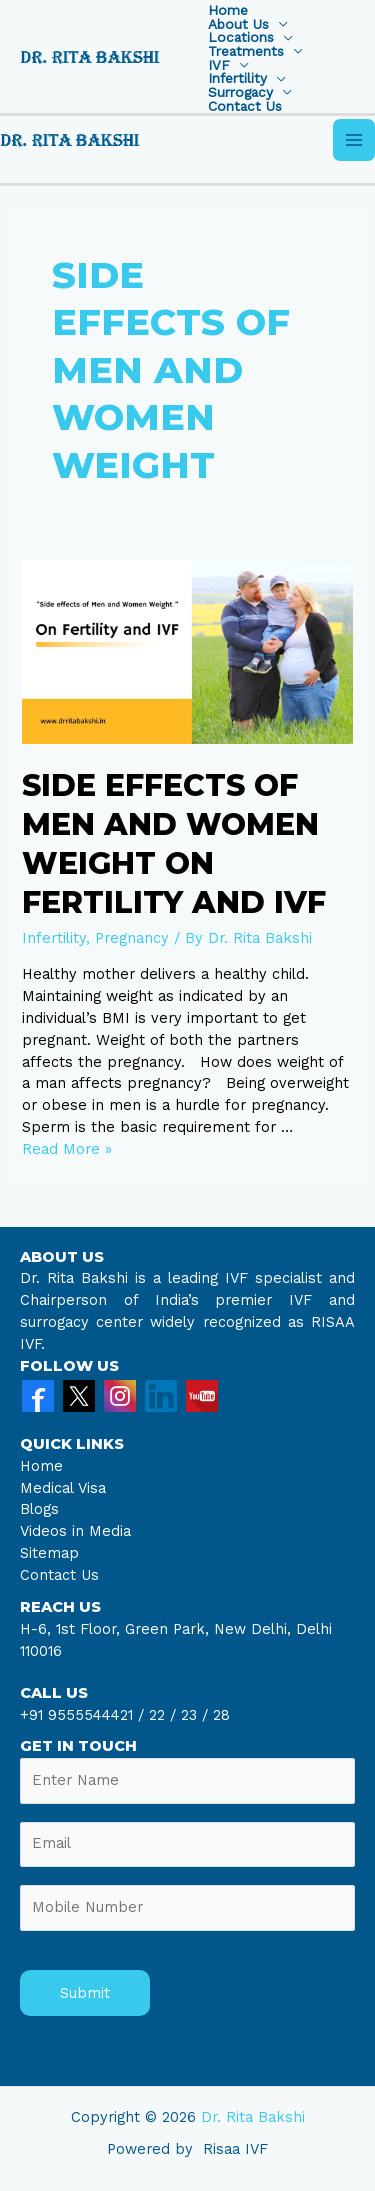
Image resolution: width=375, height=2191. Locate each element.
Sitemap (49, 1553)
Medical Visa (63, 1488)
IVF (219, 66)
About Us (238, 25)
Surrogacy (240, 93)
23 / (194, 1715)
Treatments (246, 52)
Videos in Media (75, 1531)
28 (219, 1715)
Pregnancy (132, 938)
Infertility (237, 79)
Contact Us (245, 107)
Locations (241, 38)
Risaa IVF (235, 2149)
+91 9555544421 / (84, 1715)
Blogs (39, 1509)
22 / (162, 1715)
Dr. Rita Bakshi (253, 2117)
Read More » (67, 1149)
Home (228, 11)
